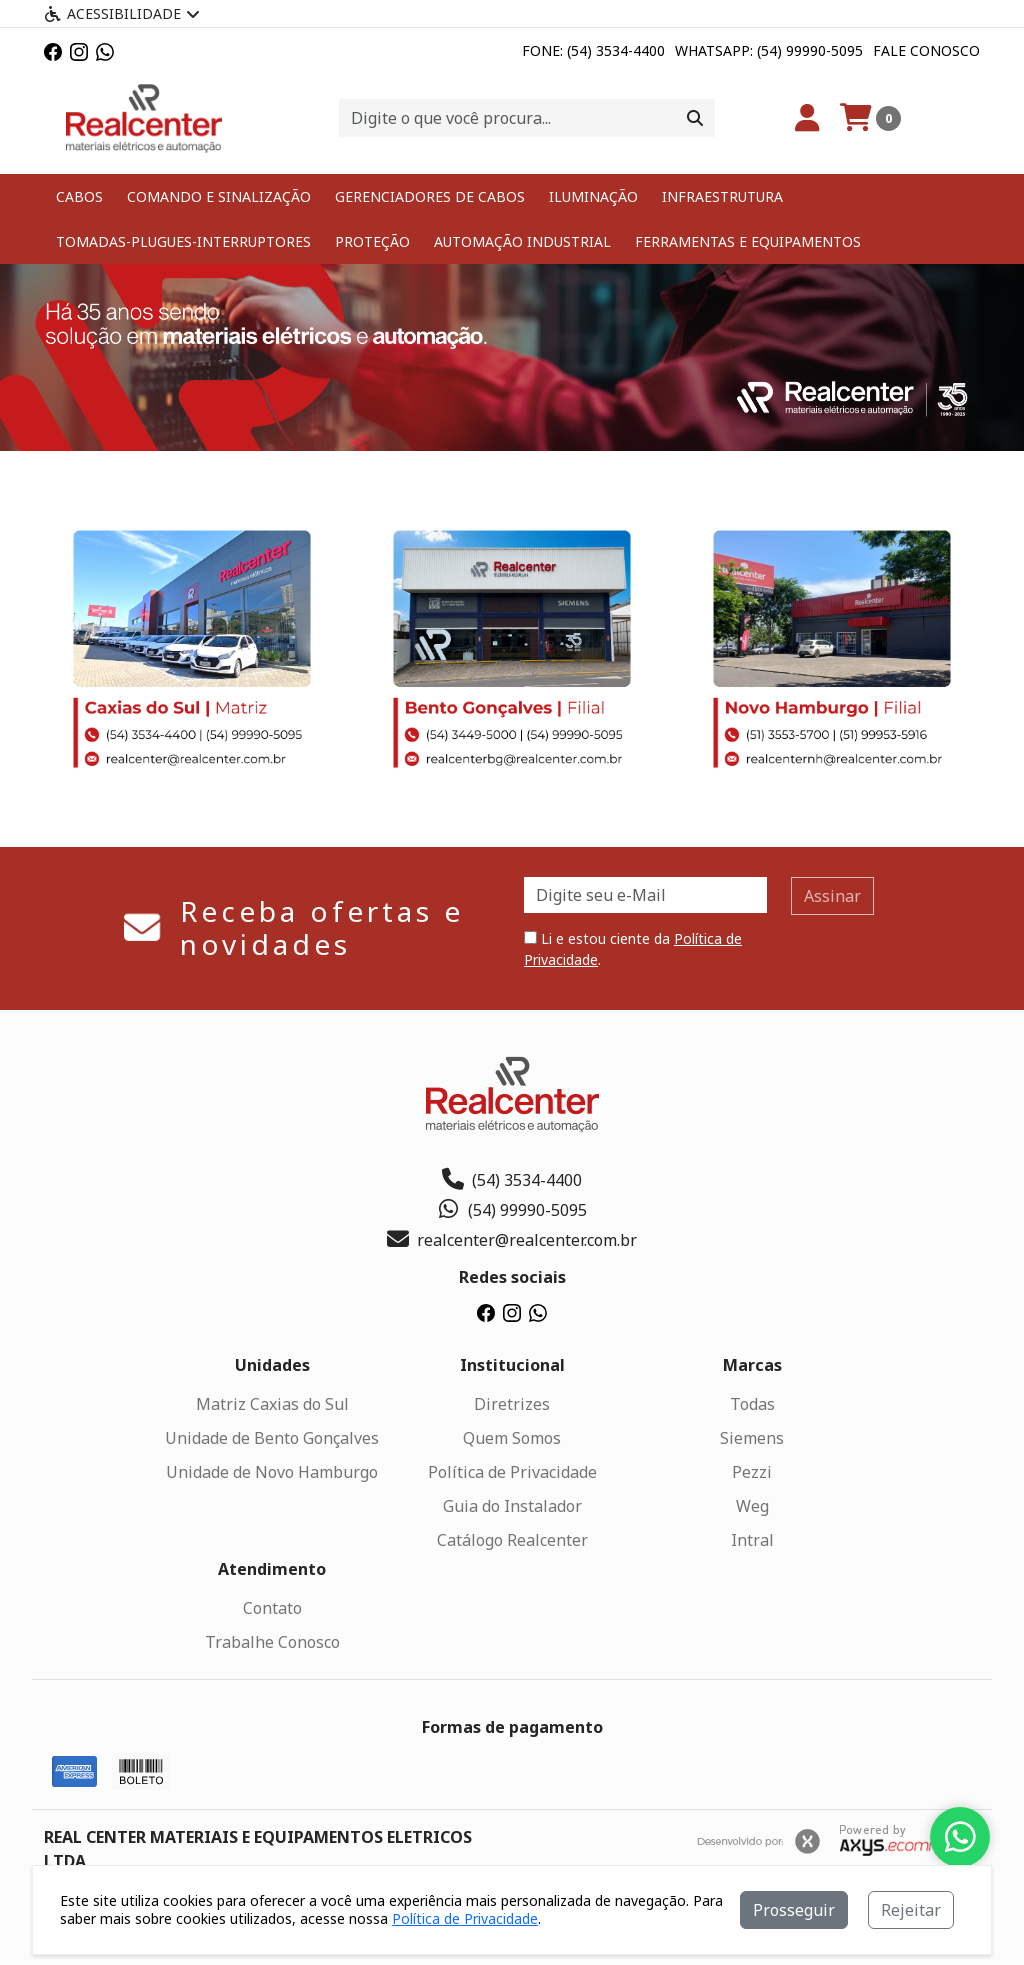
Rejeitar (911, 1910)
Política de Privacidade (512, 1472)
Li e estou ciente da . (633, 949)
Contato (272, 1608)
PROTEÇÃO (372, 241)
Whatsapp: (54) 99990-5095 (769, 50)
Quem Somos (512, 1438)
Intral (752, 1540)
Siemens (752, 1438)
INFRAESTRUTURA (722, 196)
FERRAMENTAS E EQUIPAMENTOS (748, 241)
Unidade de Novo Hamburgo (272, 1472)
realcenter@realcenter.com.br (512, 1240)
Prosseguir (794, 1910)
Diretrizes (512, 1404)
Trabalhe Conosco (272, 1642)
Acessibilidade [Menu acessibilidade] (122, 13)
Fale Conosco (926, 50)
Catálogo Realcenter (512, 1540)
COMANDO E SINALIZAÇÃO (219, 196)
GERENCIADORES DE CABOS (430, 196)
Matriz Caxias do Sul (272, 1404)
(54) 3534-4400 (512, 1180)
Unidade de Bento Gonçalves (272, 1438)
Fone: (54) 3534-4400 (593, 50)
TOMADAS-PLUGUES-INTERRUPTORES (183, 241)
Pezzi (752, 1472)
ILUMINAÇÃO (593, 196)
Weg (752, 1506)
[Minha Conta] (807, 118)
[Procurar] (695, 118)
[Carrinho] (870, 118)
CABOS (79, 196)
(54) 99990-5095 (512, 1210)
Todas (752, 1404)
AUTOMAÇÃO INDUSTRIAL (522, 241)
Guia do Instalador (512, 1506)
